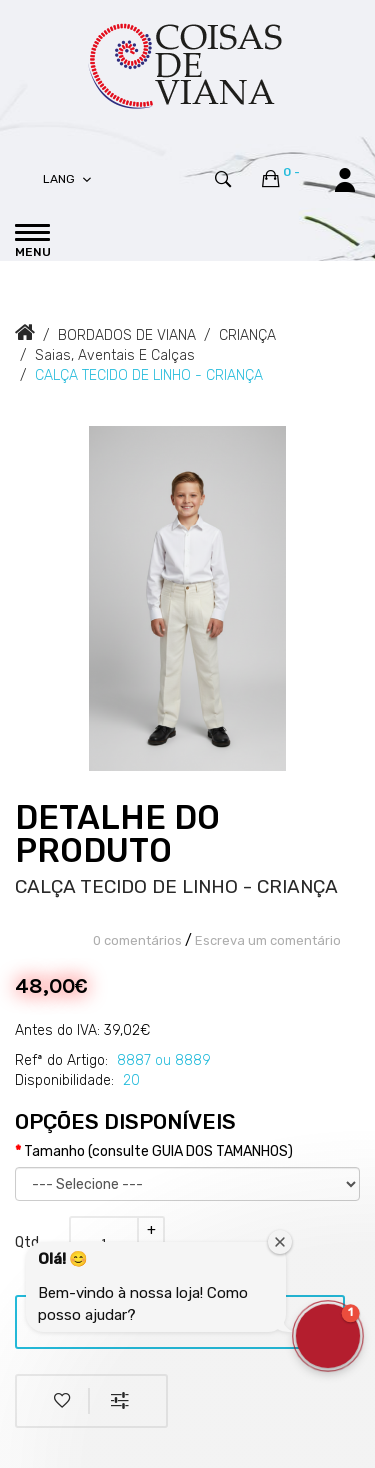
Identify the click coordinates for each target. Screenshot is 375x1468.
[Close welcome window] (280, 1242)
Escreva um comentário (268, 940)
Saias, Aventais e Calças (115, 355)
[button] (328, 1336)
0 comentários (137, 940)
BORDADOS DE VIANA (127, 335)
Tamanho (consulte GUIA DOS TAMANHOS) (158, 1151)
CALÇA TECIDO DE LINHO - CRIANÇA (149, 375)
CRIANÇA (247, 335)
